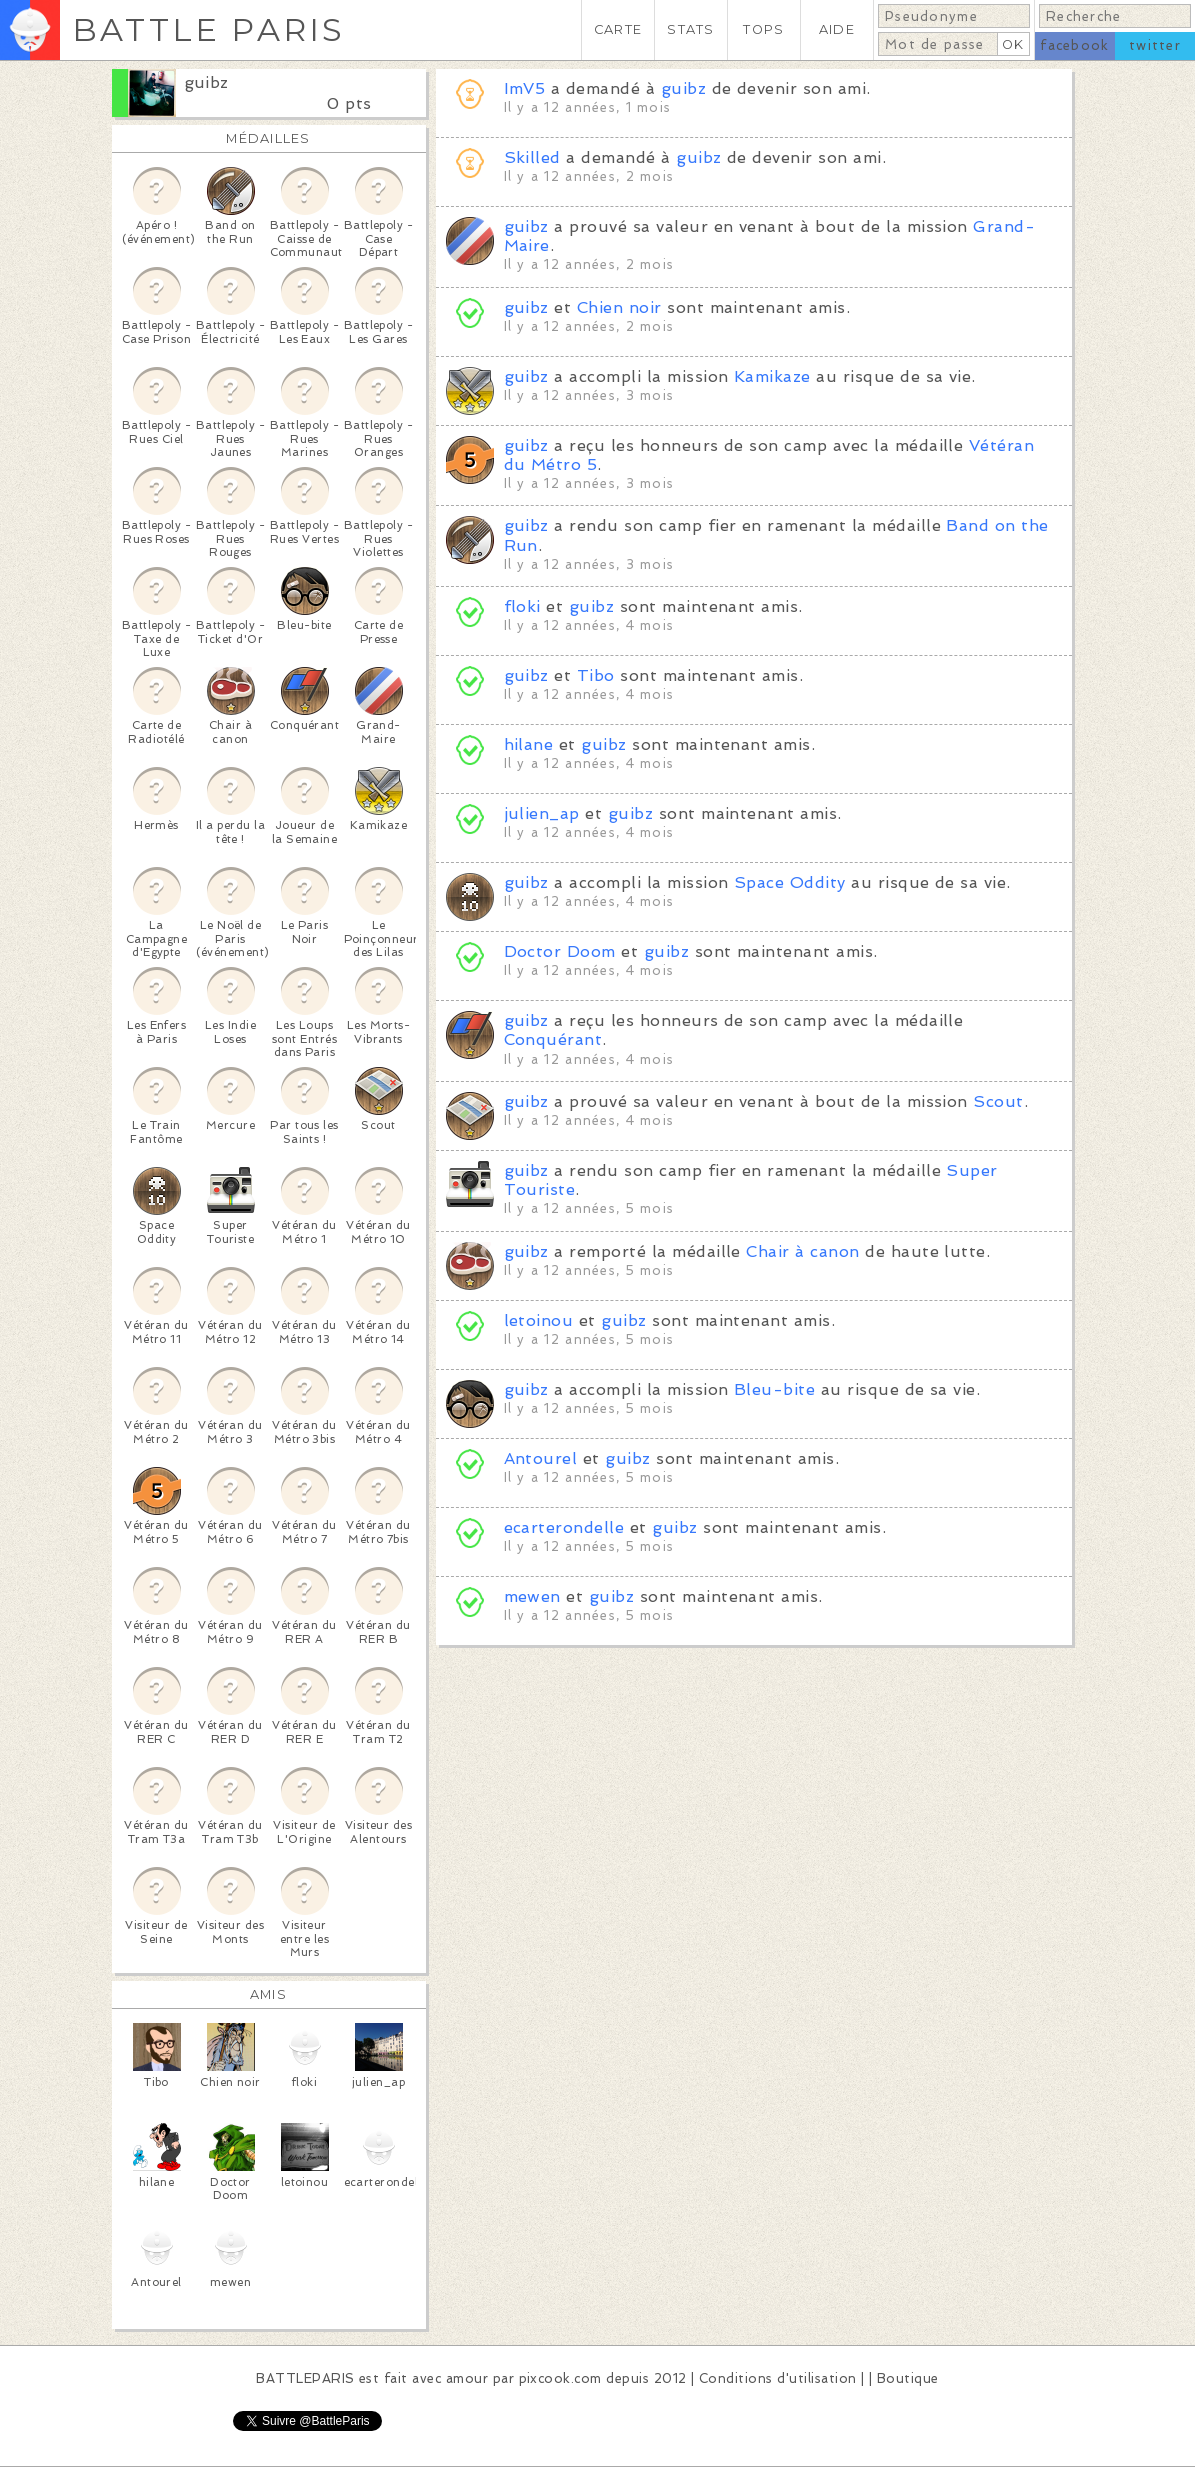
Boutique (908, 2378)
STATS (690, 29)
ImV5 (525, 88)
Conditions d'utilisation (778, 2378)
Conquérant (553, 1039)
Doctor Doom (560, 951)
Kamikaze (772, 376)
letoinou (539, 1320)
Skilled (532, 157)
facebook (1074, 45)
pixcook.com (560, 2378)
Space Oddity (790, 882)
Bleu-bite (774, 1389)
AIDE (837, 29)
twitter (1155, 45)
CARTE (618, 29)
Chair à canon (802, 1251)
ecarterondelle (564, 1527)
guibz (206, 82)
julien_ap (542, 813)
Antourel (541, 1458)
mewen (532, 1596)
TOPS (763, 29)
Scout (998, 1101)
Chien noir (619, 307)
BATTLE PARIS (208, 29)
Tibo (596, 675)
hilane (529, 744)
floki (522, 606)
